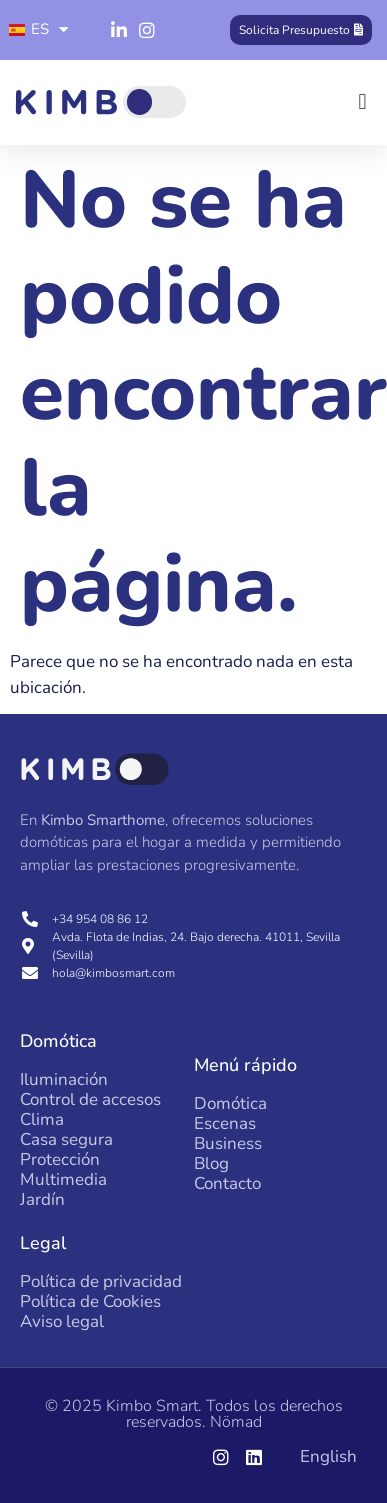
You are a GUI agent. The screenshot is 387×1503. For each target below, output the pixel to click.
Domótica (230, 1104)
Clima (42, 1120)
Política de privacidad (101, 1282)
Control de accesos (90, 1100)
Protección (60, 1160)
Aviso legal (62, 1322)
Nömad (236, 1422)
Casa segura (66, 1140)
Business (228, 1144)
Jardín (42, 1200)
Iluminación (64, 1080)
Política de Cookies (90, 1302)
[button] (362, 102)
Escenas (225, 1124)
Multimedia (63, 1180)
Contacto (227, 1184)
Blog (211, 1164)
